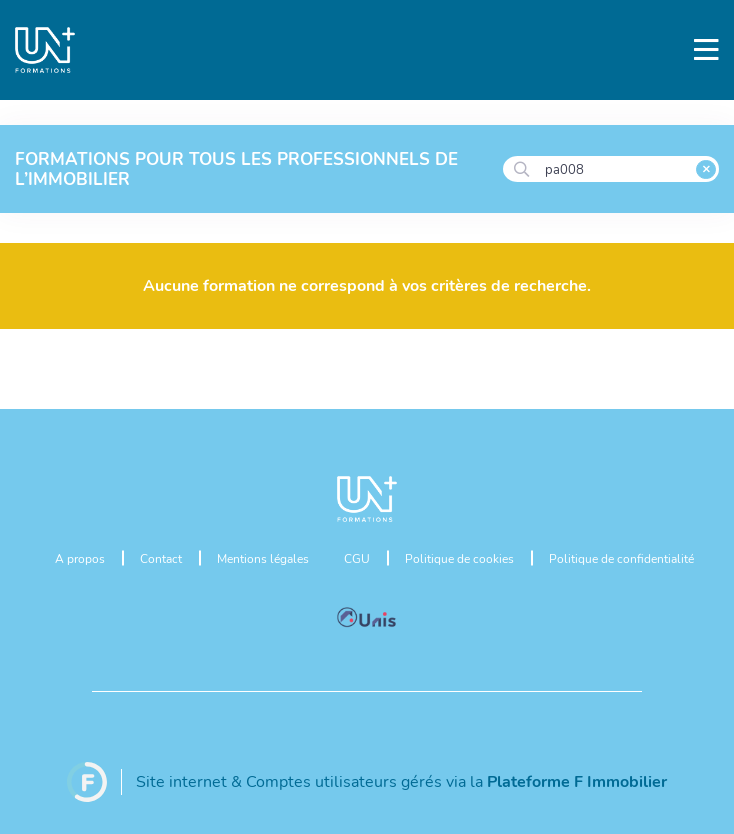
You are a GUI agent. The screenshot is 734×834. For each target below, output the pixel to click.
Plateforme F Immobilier (577, 780)
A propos (80, 558)
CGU (357, 558)
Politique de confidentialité (621, 558)
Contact (161, 558)
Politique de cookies (459, 558)
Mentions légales (263, 558)
